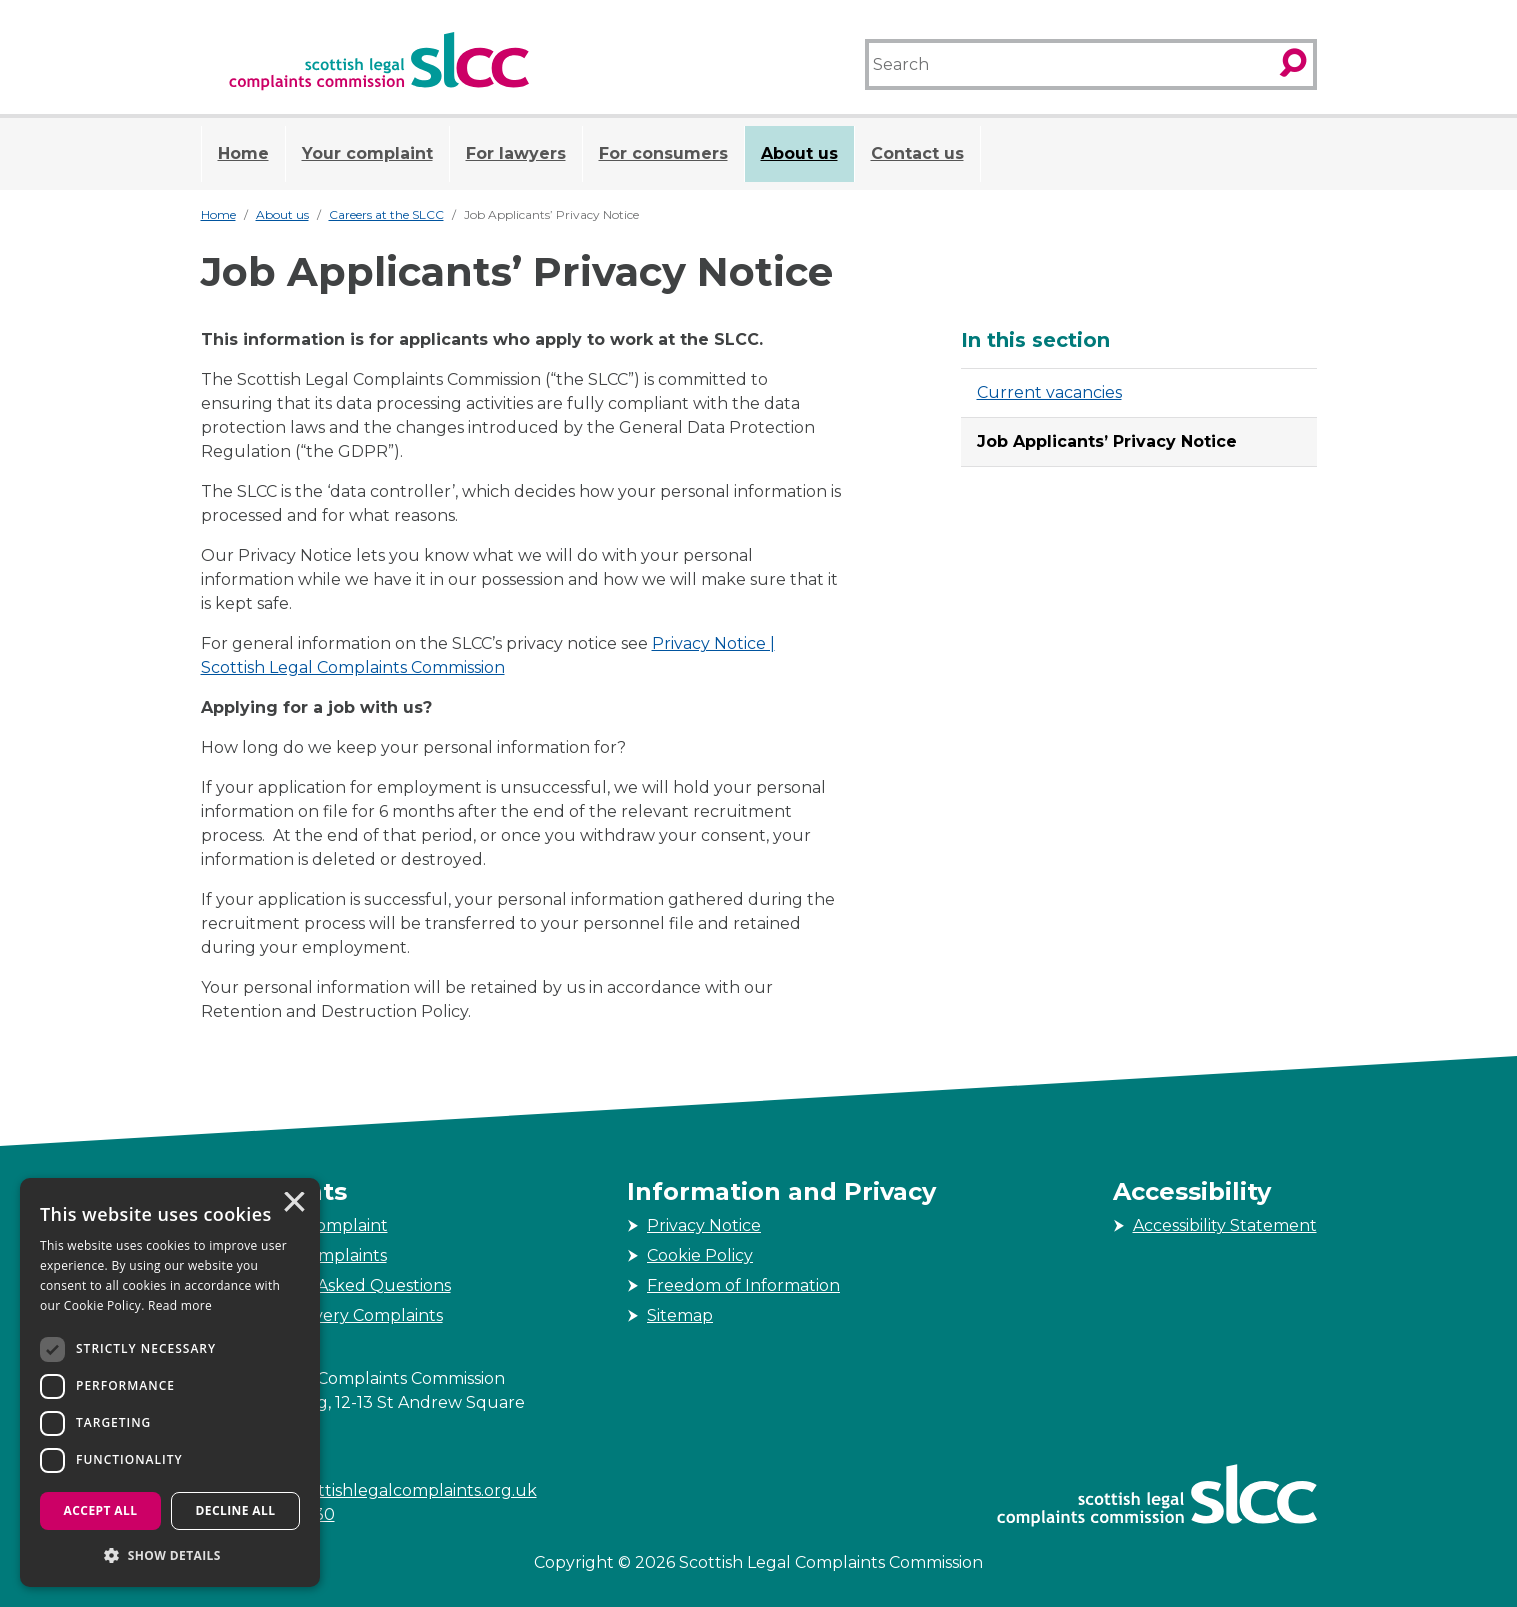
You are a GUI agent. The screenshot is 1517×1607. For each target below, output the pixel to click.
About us (799, 153)
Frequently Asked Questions (336, 1285)
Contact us (917, 153)
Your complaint (367, 153)
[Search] (1069, 64)
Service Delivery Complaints (332, 1315)
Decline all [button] (236, 1510)
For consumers (663, 153)
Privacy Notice (704, 1225)
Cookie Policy (700, 1255)
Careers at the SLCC (386, 214)
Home (243, 153)
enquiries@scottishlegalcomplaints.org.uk (369, 1490)
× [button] (293, 1204)
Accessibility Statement (1225, 1225)
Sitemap (680, 1315)
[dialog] (170, 1382)
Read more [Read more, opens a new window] (180, 1305)
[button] (170, 1555)
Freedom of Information (743, 1285)
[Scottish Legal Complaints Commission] (379, 61)
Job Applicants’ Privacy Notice (1107, 441)
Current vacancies (1049, 392)
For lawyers (516, 153)
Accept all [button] (101, 1510)
